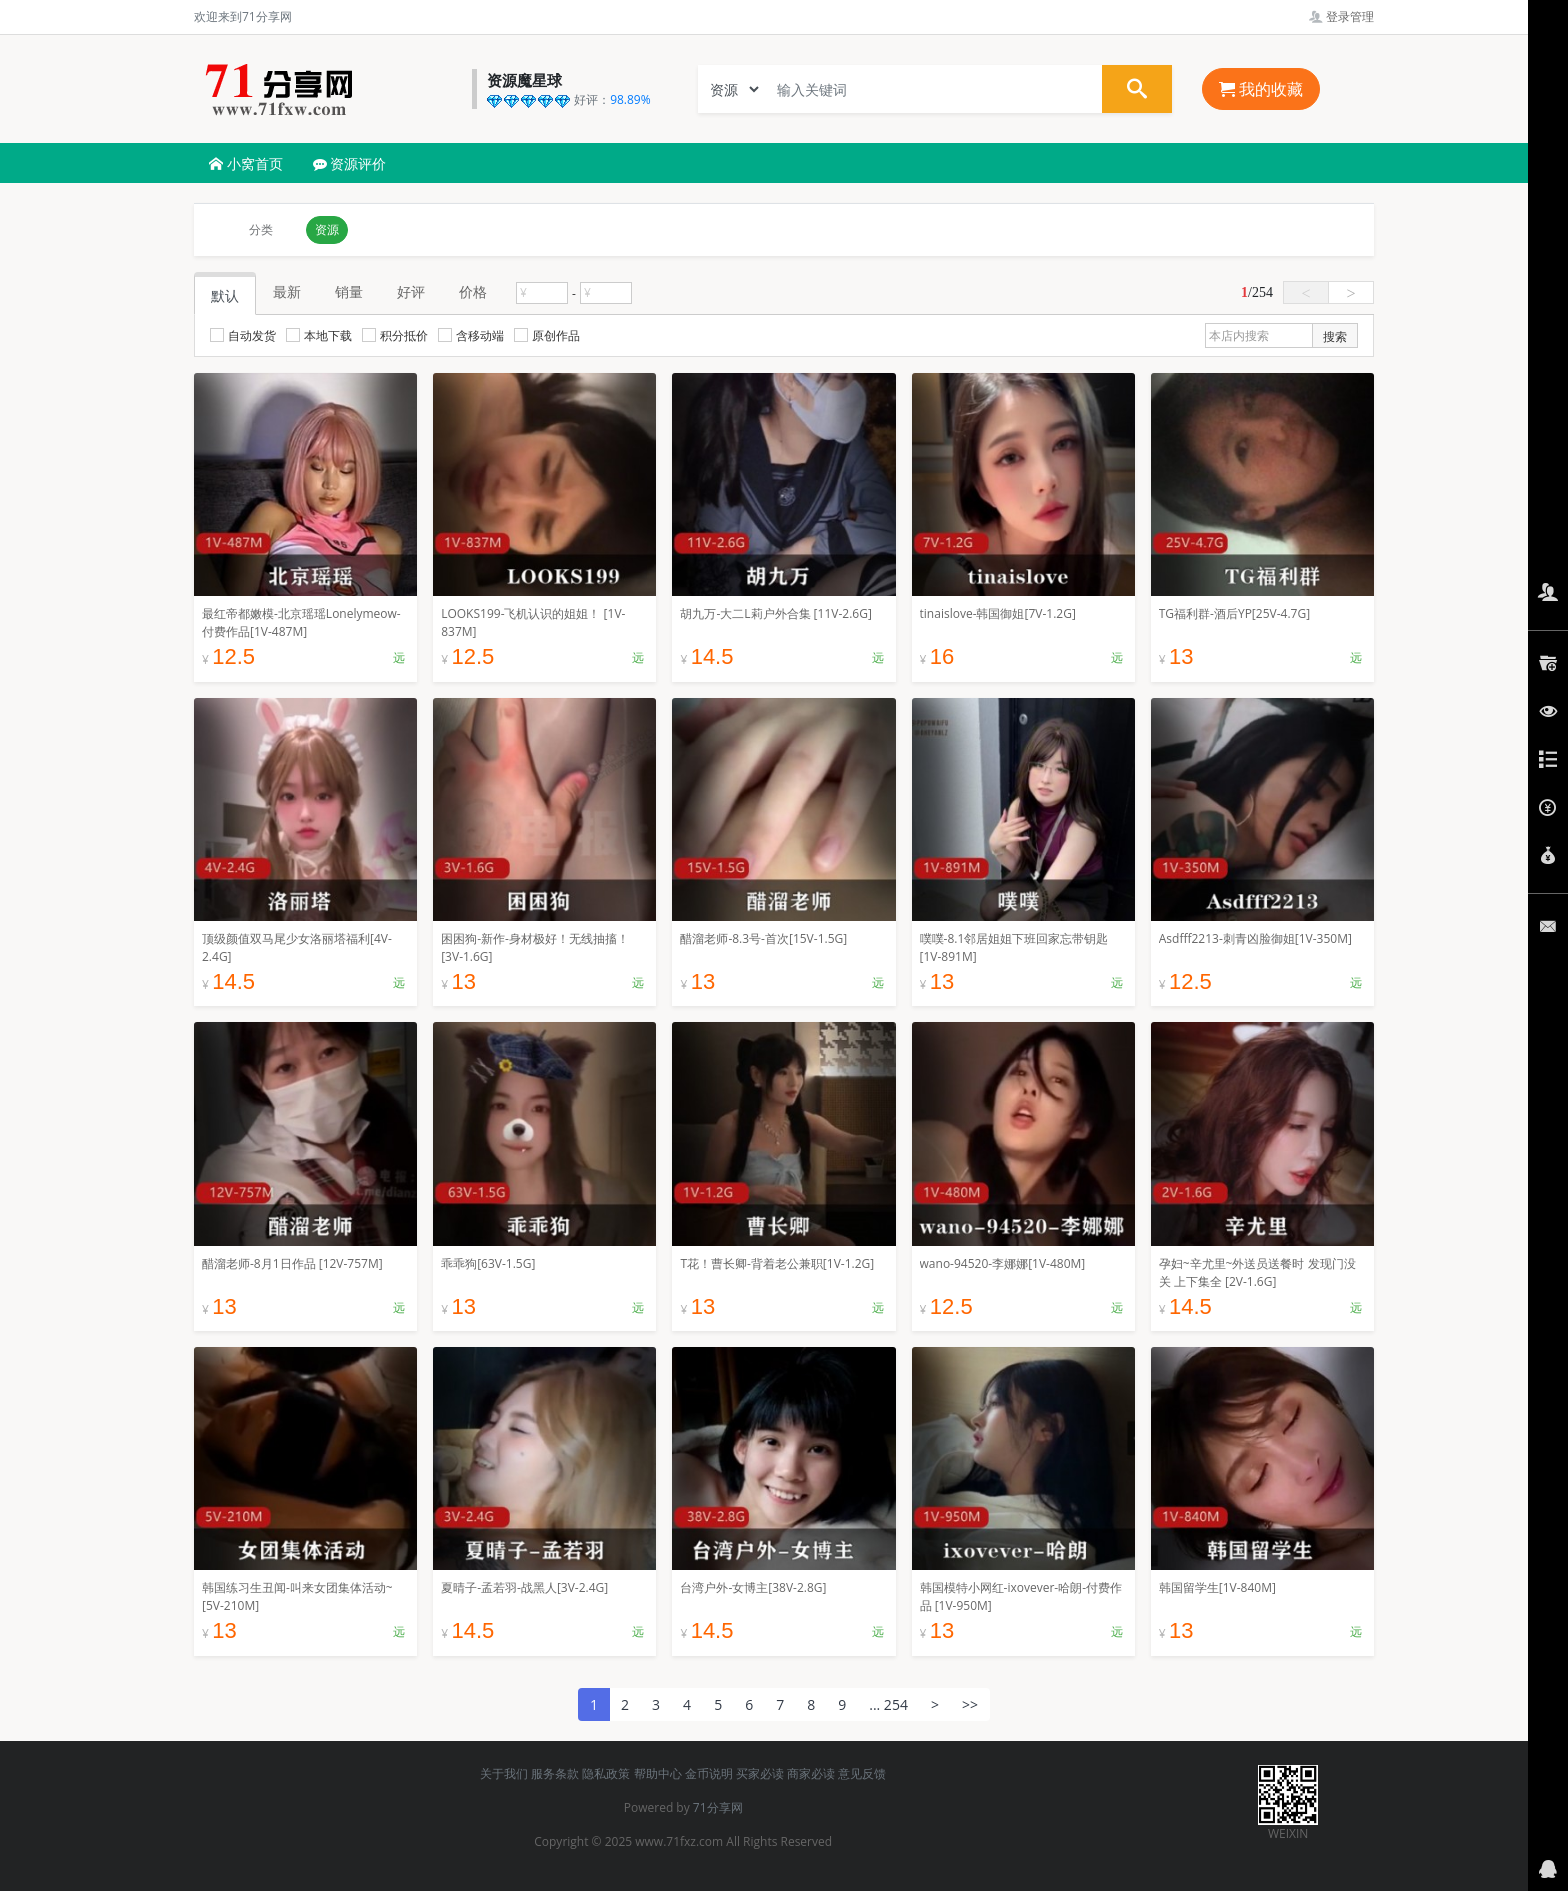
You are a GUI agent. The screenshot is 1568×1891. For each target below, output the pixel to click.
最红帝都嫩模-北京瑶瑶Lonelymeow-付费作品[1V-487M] (301, 622)
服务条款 (555, 1773)
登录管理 (1341, 16)
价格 (473, 291)
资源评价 (350, 163)
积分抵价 (395, 335)
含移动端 (471, 335)
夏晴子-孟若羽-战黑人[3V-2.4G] (524, 1587)
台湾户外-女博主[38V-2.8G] (753, 1587)
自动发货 (243, 335)
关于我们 (504, 1773)
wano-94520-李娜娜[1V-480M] (1003, 1263)
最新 (287, 291)
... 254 (888, 1704)
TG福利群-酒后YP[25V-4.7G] (1234, 613)
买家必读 (760, 1773)
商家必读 (811, 1773)
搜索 (1335, 336)
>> (970, 1704)
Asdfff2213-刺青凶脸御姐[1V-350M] (1255, 938)
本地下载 (319, 335)
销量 (349, 291)
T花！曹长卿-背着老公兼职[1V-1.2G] (777, 1263)
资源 (327, 229)
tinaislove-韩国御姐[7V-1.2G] (998, 613)
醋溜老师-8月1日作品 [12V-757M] (292, 1263)
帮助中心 (658, 1773)
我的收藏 (1261, 89)
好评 (411, 291)
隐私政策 (606, 1773)
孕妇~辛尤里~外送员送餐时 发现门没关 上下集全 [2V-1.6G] (1257, 1272)
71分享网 (718, 1807)
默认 (225, 295)
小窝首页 (246, 163)
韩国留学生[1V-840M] (1217, 1587)
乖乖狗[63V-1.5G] (488, 1263)
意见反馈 (862, 1773)
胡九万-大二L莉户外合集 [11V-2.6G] (775, 613)
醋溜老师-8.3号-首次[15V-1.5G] (763, 938)
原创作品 (547, 335)
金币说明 (709, 1773)
